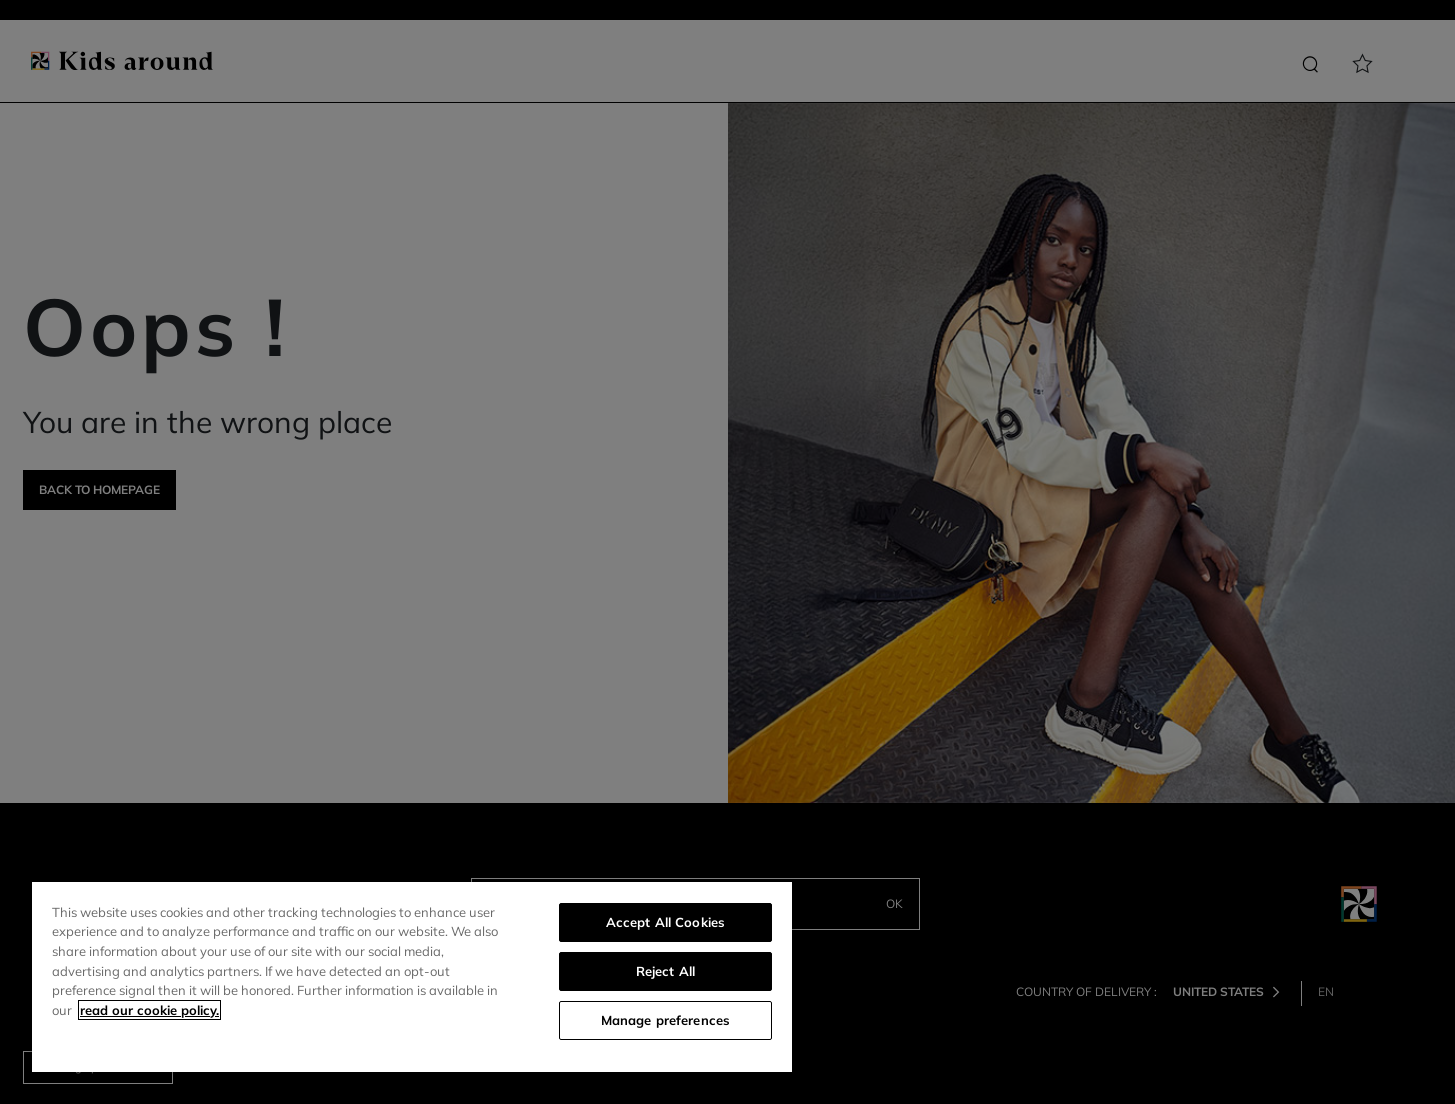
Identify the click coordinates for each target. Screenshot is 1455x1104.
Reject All (665, 971)
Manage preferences (665, 1020)
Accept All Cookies (665, 922)
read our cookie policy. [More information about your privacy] (149, 1010)
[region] (412, 977)
